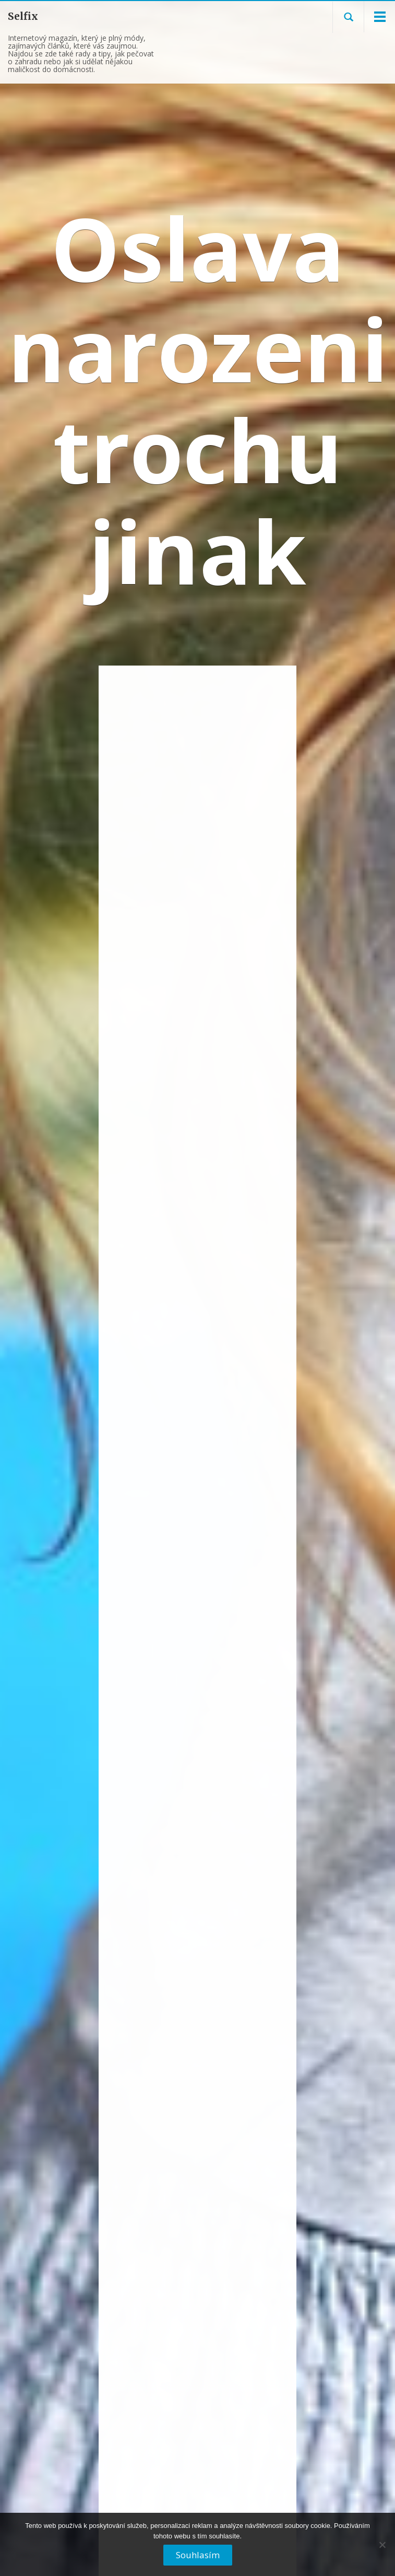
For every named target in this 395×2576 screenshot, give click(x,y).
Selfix (23, 16)
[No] (382, 2548)
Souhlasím (198, 2555)
